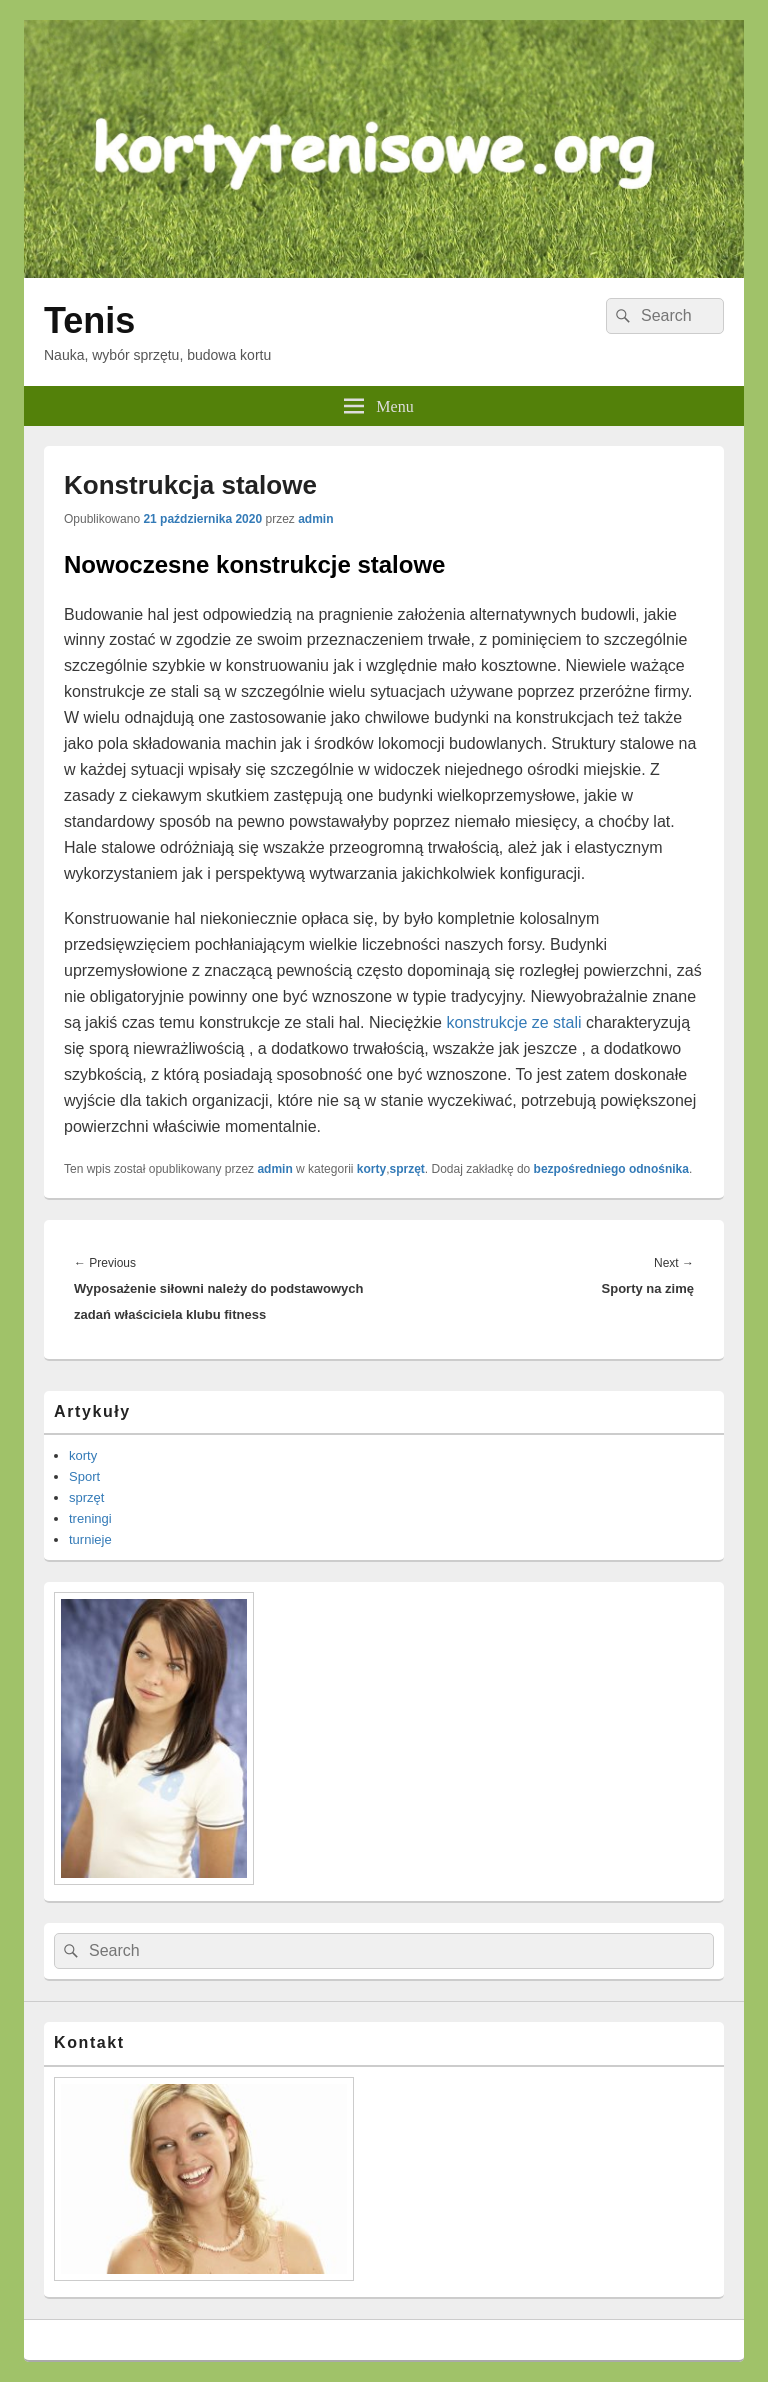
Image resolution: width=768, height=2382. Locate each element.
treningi (90, 1518)
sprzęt (407, 1169)
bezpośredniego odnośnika (611, 1169)
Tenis (89, 320)
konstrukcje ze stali (513, 1022)
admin (315, 519)
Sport (84, 1476)
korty (371, 1169)
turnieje (90, 1539)
